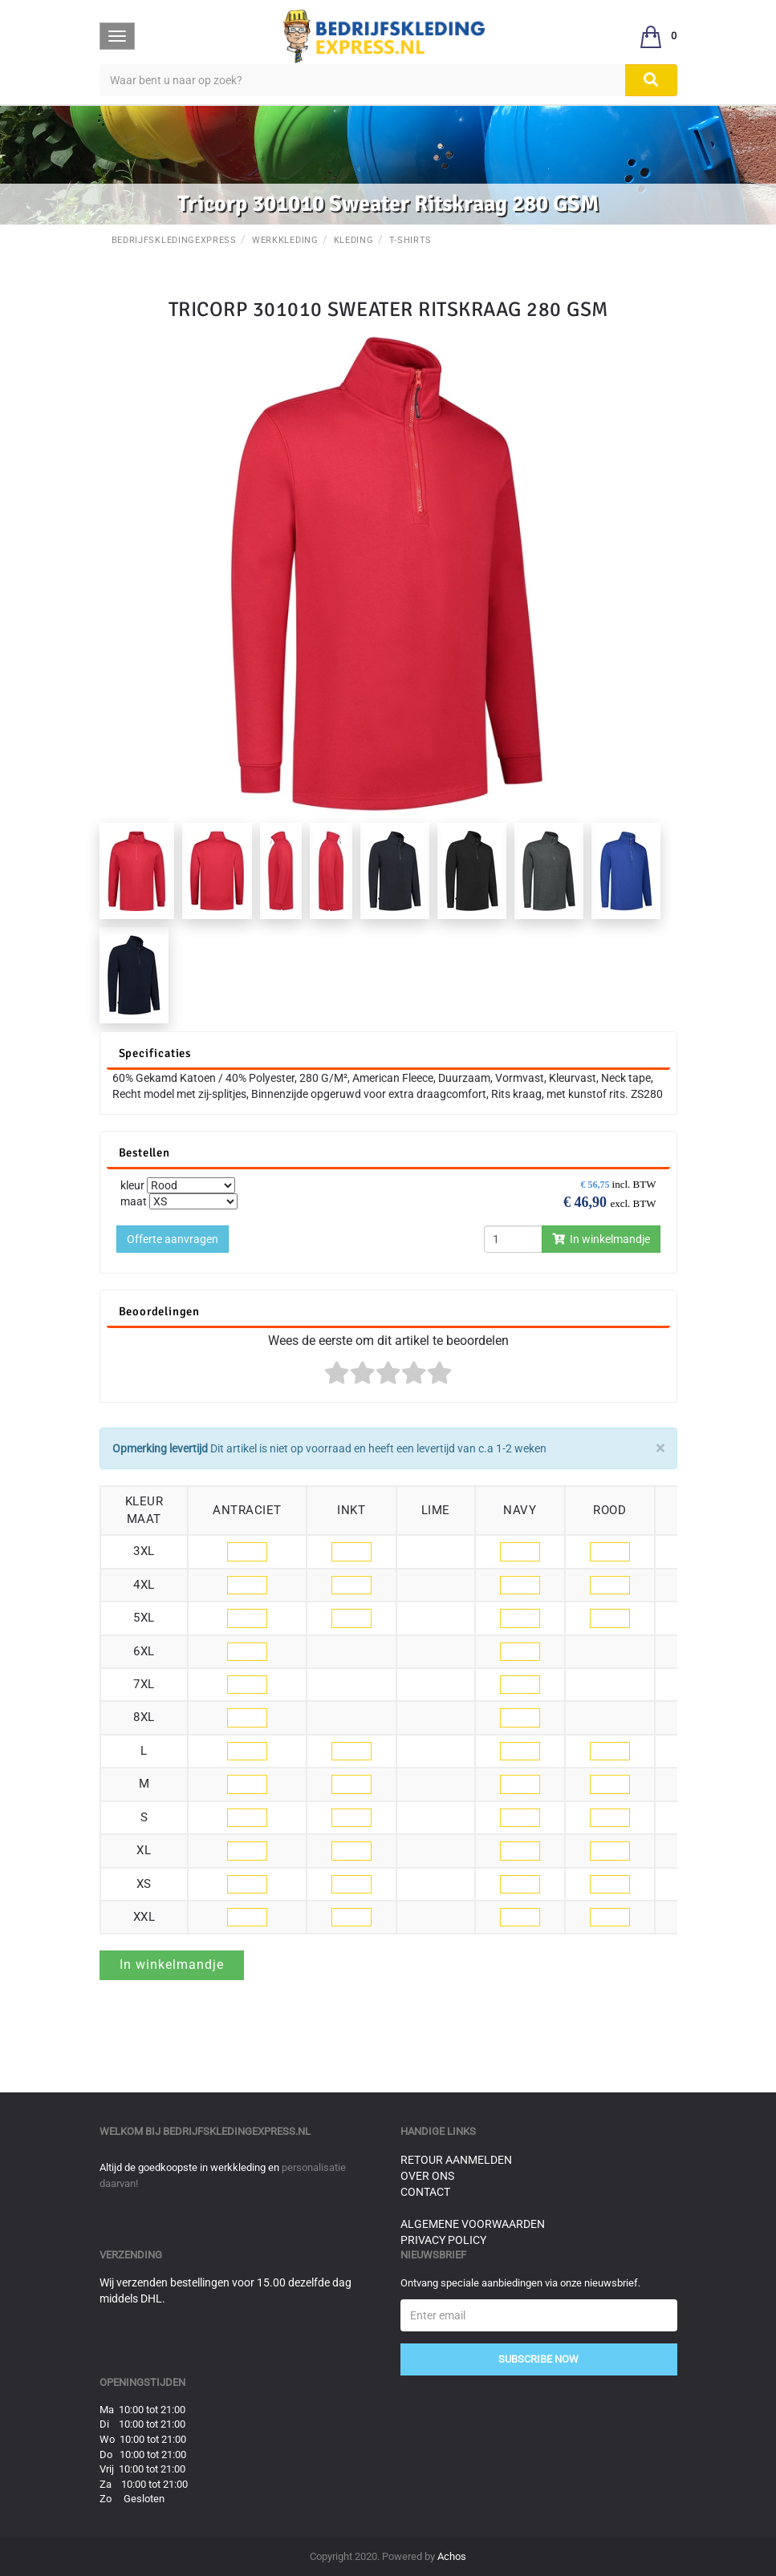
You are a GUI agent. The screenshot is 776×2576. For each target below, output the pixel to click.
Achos (451, 2556)
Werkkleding (285, 240)
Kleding (354, 240)
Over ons (427, 2175)
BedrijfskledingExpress (174, 240)
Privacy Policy (443, 2240)
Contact (425, 2191)
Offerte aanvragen (172, 1239)
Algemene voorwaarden (472, 2224)
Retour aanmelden (456, 2159)
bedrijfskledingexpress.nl (237, 2131)
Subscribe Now (538, 2359)
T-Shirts (411, 240)
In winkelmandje (601, 1239)
